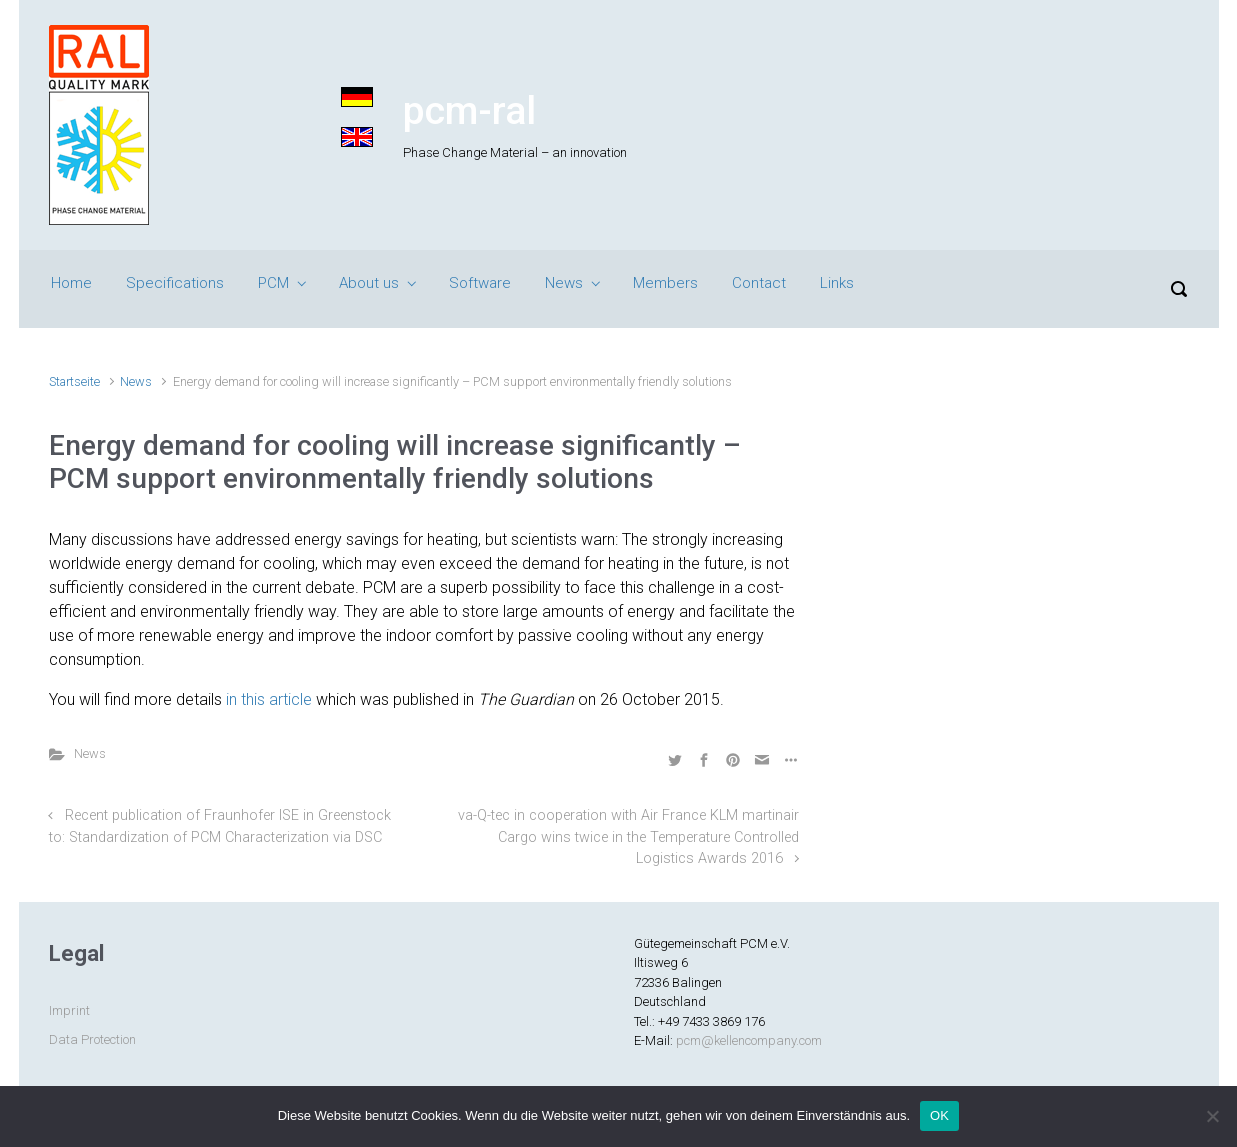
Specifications (175, 283)
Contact (759, 283)
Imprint (69, 1010)
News (564, 283)
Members (665, 283)
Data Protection (92, 1039)
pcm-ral (469, 111)
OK (939, 1115)
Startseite (74, 381)
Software (480, 283)
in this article (269, 699)
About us (369, 283)
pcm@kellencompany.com (749, 1040)
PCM (273, 283)
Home (71, 283)
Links (837, 283)
